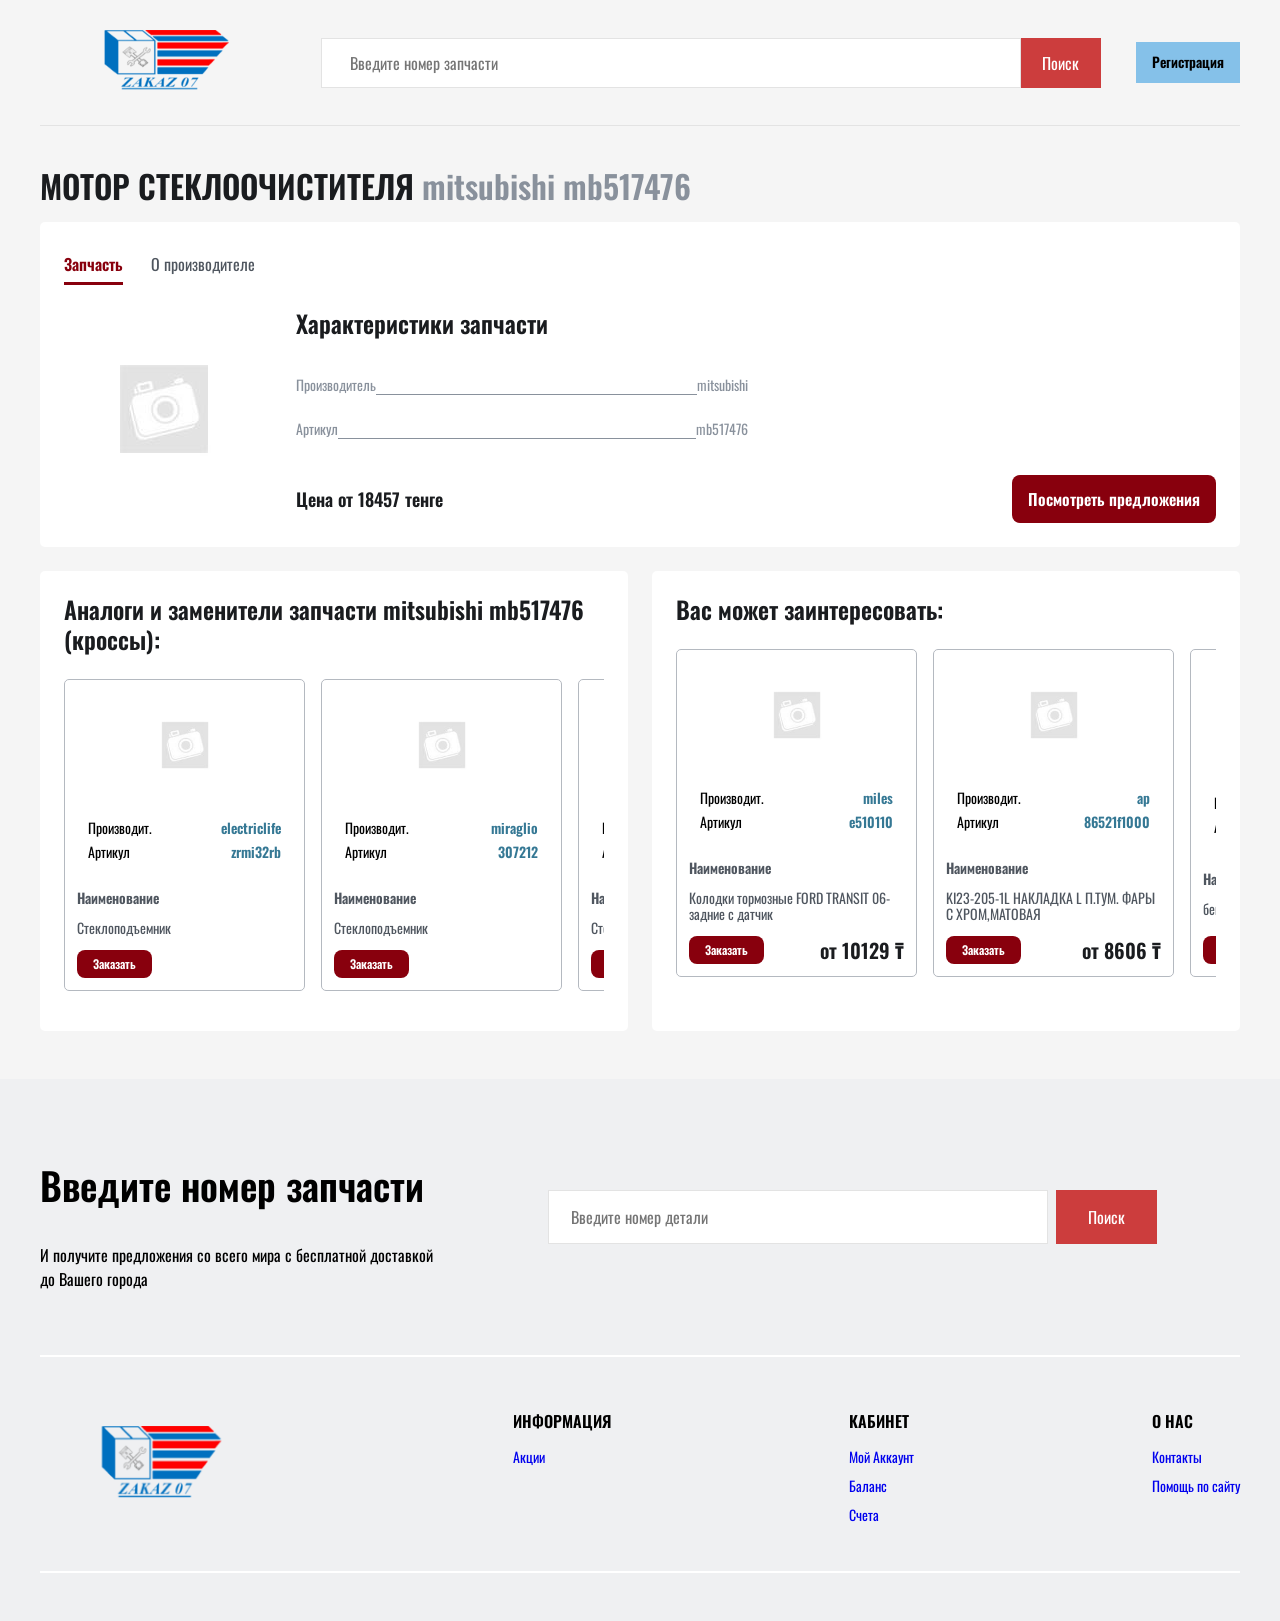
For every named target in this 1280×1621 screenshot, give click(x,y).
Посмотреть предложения (1114, 499)
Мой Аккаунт (881, 1456)
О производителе (203, 264)
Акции (529, 1456)
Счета (864, 1514)
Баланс (868, 1485)
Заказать (114, 963)
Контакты (1177, 1456)
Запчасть (93, 264)
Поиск (1060, 63)
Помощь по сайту (1196, 1485)
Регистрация (1188, 61)
